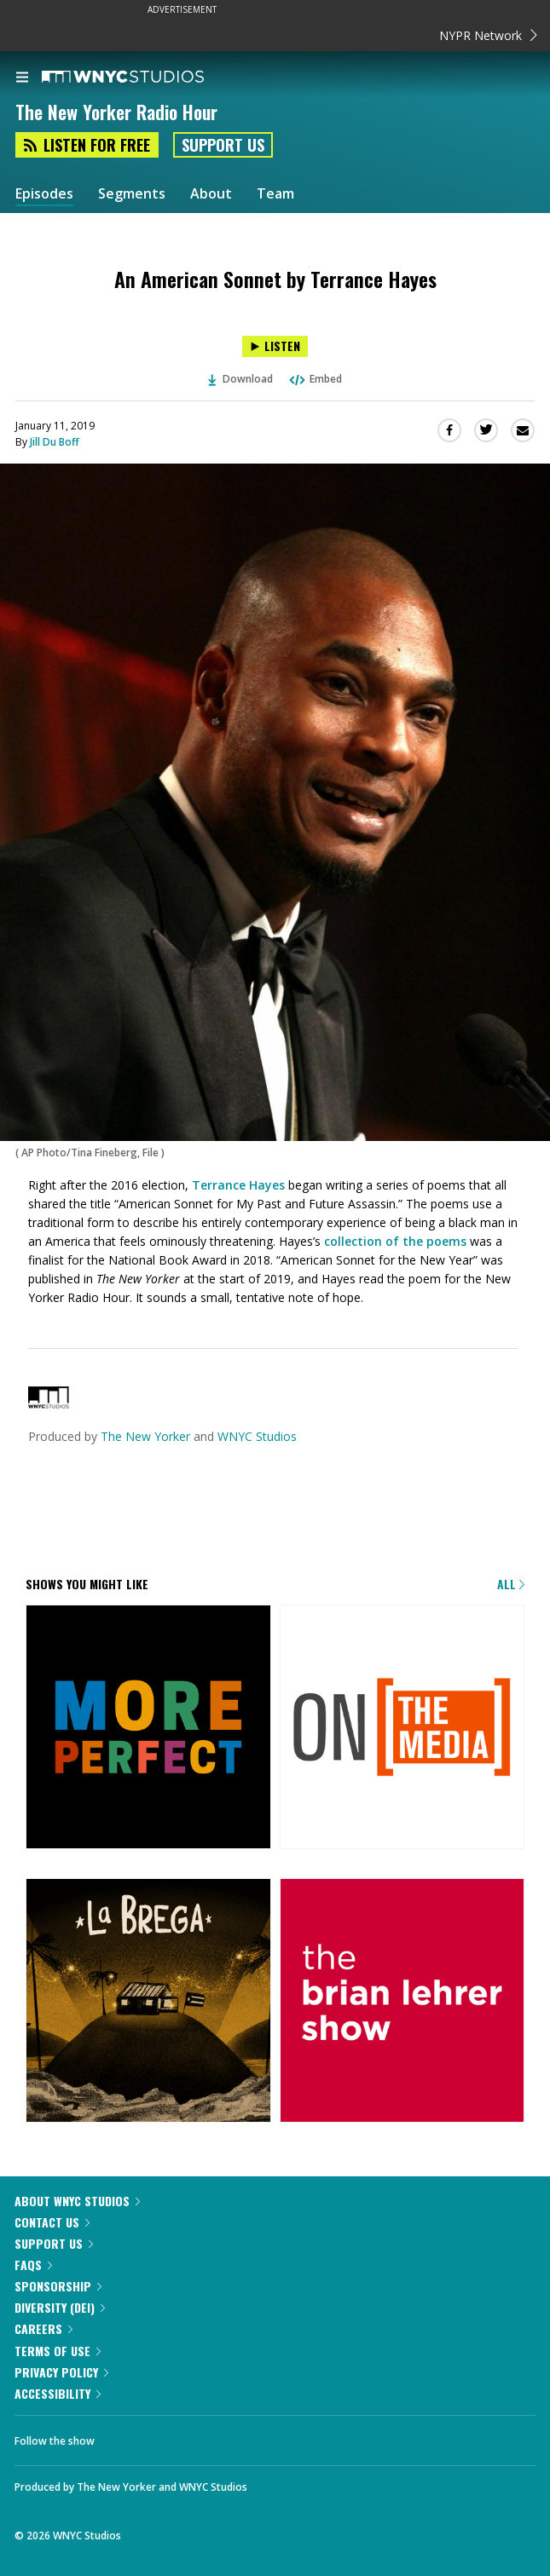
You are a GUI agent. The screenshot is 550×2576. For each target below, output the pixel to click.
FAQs (33, 2264)
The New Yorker (145, 1436)
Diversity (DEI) (59, 2307)
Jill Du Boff (54, 442)
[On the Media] (402, 1729)
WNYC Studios (257, 1436)
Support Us (223, 145)
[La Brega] (148, 2002)
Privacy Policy (61, 2372)
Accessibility (57, 2393)
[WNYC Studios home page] (144, 77)
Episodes (44, 193)
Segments (131, 193)
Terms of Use (57, 2351)
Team (275, 193)
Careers (43, 2328)
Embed (314, 379)
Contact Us (52, 2222)
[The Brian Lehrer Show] (402, 2002)
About (211, 193)
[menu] (22, 78)
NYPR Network (488, 35)
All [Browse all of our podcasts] (510, 1584)
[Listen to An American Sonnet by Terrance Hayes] (275, 346)
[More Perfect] (148, 1729)
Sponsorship (57, 2286)
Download (240, 379)
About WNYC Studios (77, 2201)
